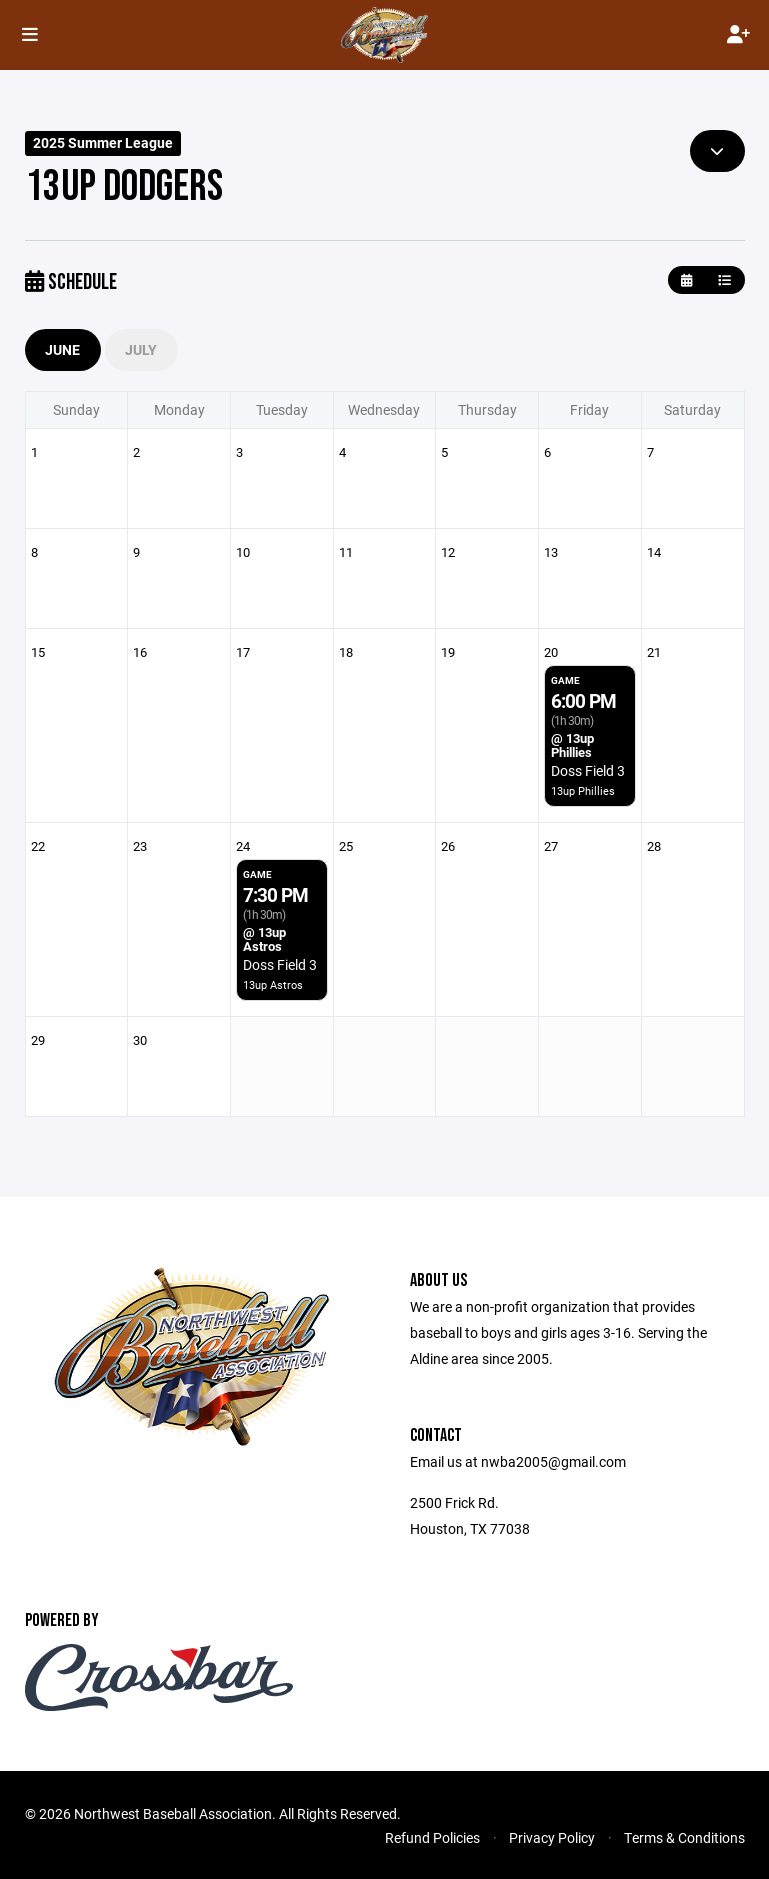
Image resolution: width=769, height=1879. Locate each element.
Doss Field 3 (588, 770)
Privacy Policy (552, 1837)
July (141, 349)
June (63, 349)
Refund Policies (432, 1837)
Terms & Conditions (684, 1837)
